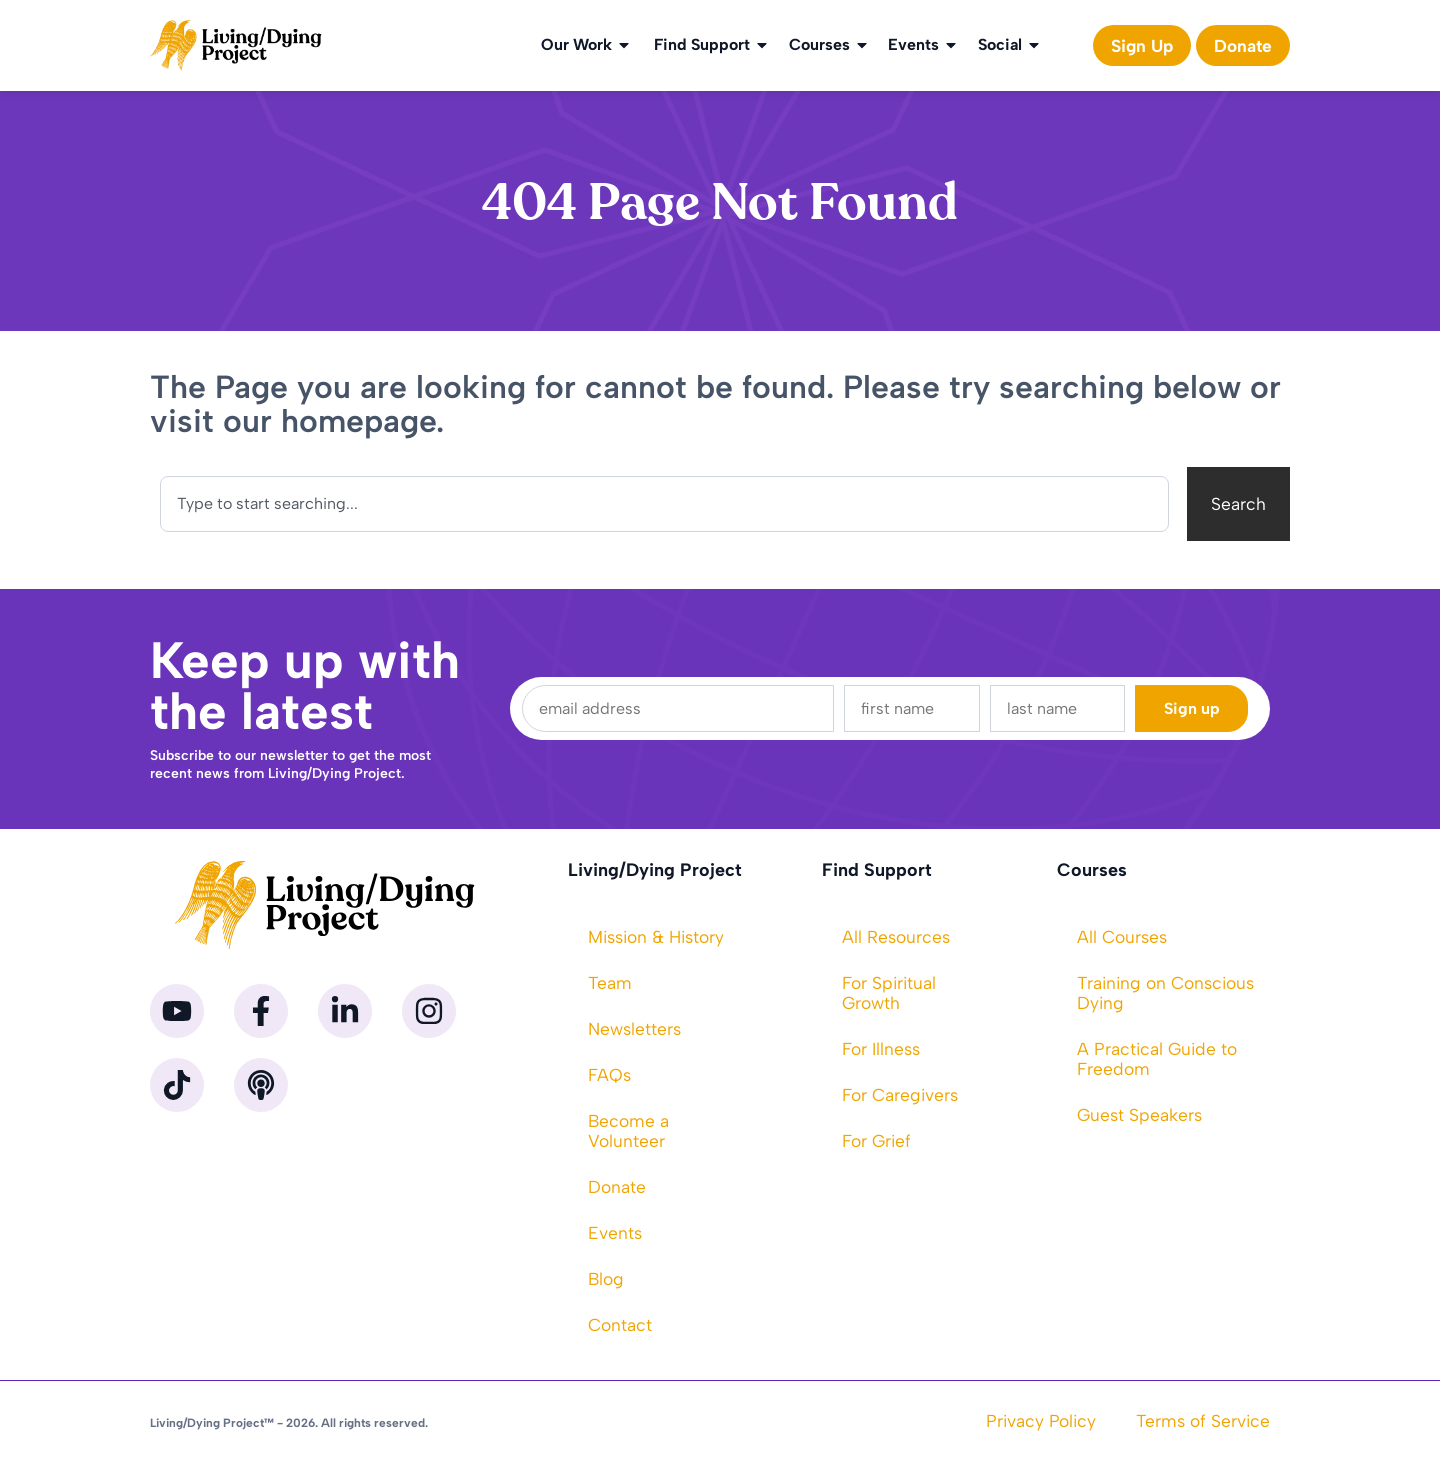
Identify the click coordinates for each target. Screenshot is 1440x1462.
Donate (617, 1186)
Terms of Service (1203, 1420)
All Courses (1122, 936)
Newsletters (634, 1028)
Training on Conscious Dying (1165, 992)
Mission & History (656, 936)
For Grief (876, 1140)
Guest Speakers (1139, 1114)
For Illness (881, 1048)
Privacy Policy (1041, 1420)
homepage (358, 421)
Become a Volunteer (628, 1130)
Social (1010, 45)
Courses (829, 45)
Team (610, 982)
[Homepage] (236, 45)
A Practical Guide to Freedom (1157, 1058)
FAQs (609, 1074)
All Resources (896, 936)
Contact (620, 1324)
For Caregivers (900, 1094)
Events (923, 45)
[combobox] (664, 504)
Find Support (712, 45)
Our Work (586, 45)
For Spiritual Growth (889, 992)
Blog (606, 1278)
